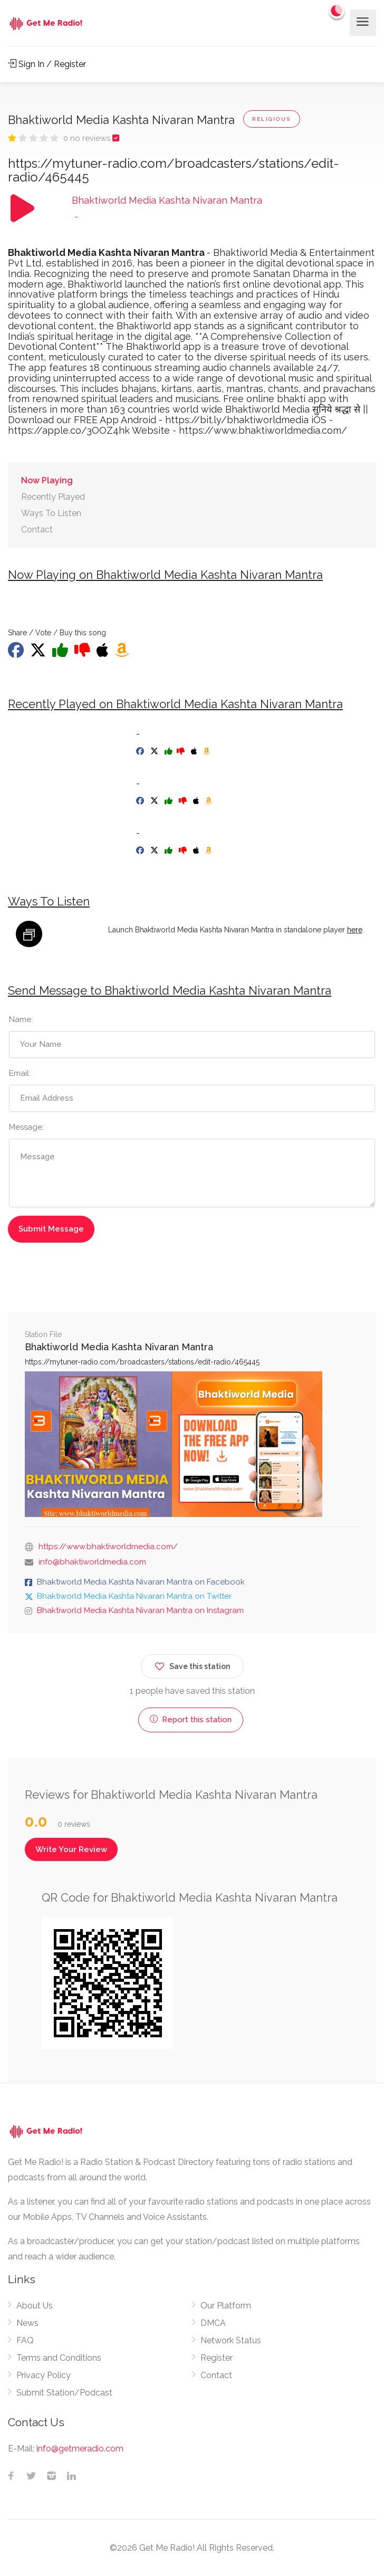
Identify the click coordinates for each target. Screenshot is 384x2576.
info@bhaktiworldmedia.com (92, 1562)
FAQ (25, 2340)
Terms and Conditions (58, 2358)
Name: (21, 1019)
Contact (37, 529)
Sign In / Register (47, 64)
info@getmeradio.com (79, 2449)
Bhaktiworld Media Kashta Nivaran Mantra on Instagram (140, 1610)
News (27, 2323)
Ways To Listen (51, 513)
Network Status (230, 2340)
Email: (20, 1073)
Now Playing (47, 480)
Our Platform (225, 2306)
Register (216, 2358)
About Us (34, 2306)
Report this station (191, 1719)
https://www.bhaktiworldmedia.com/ (108, 1546)
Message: (26, 1127)
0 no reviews (87, 138)
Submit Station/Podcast (64, 2393)
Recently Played (53, 497)
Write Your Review (71, 1849)
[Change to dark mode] (337, 10)
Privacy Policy (43, 2375)
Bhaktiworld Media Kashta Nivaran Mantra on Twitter (134, 1596)
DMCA (213, 2323)
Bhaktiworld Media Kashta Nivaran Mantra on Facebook (141, 1582)
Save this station (192, 1664)
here (354, 930)
